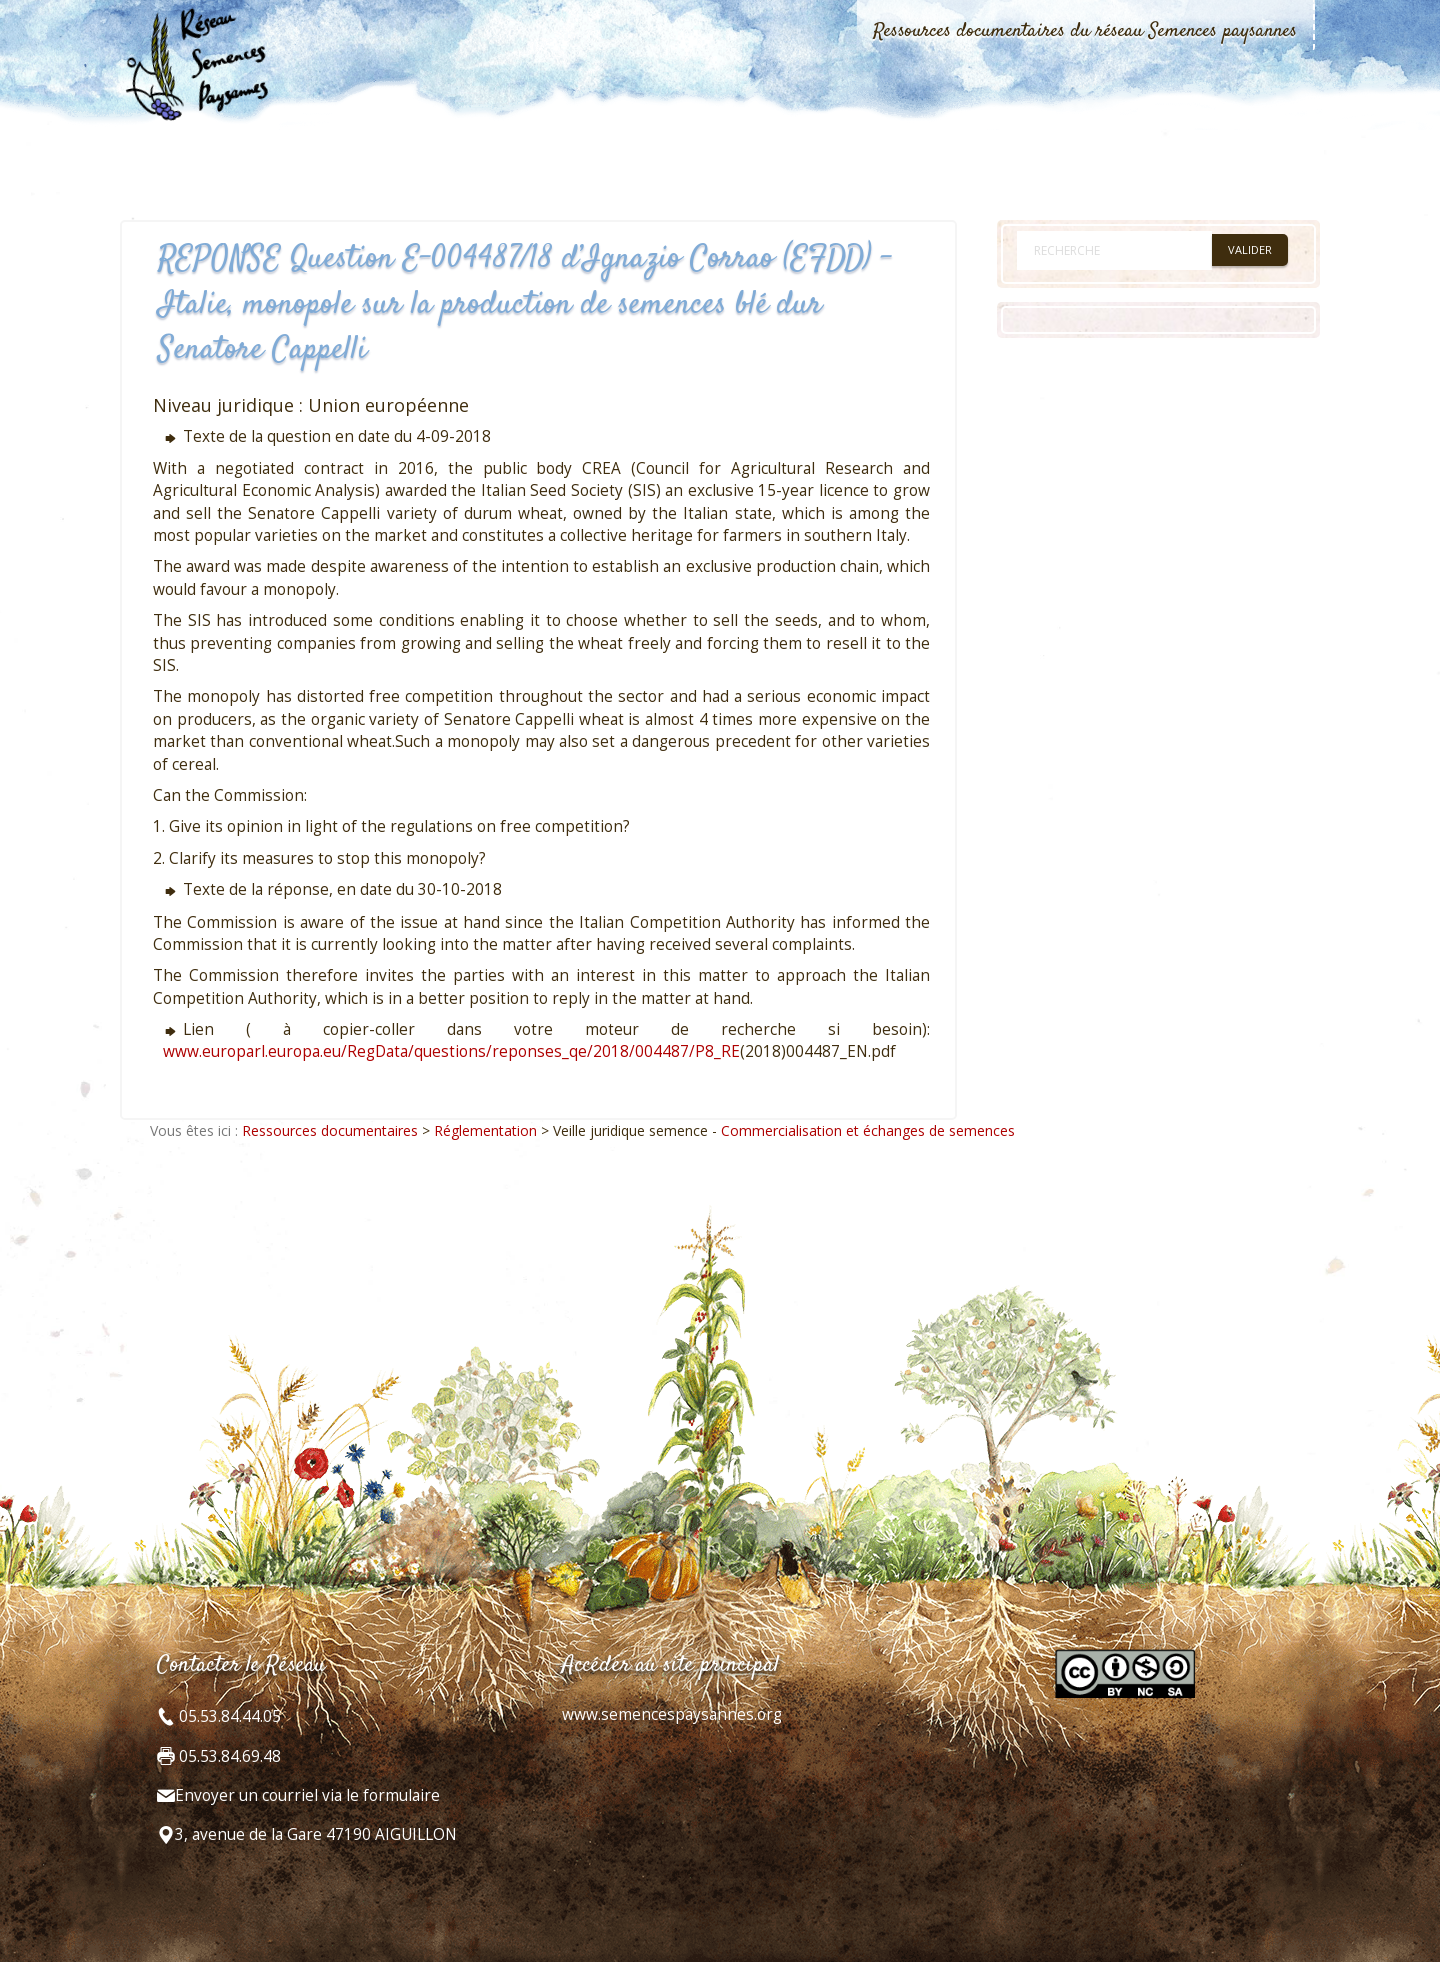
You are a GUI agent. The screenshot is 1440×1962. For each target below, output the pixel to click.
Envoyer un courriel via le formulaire (307, 1795)
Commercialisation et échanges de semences (868, 1130)
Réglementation (485, 1130)
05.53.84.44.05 (228, 1716)
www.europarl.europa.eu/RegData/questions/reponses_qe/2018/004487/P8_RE (451, 1051)
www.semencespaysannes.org (672, 1714)
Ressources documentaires (330, 1130)
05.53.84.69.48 (228, 1756)
